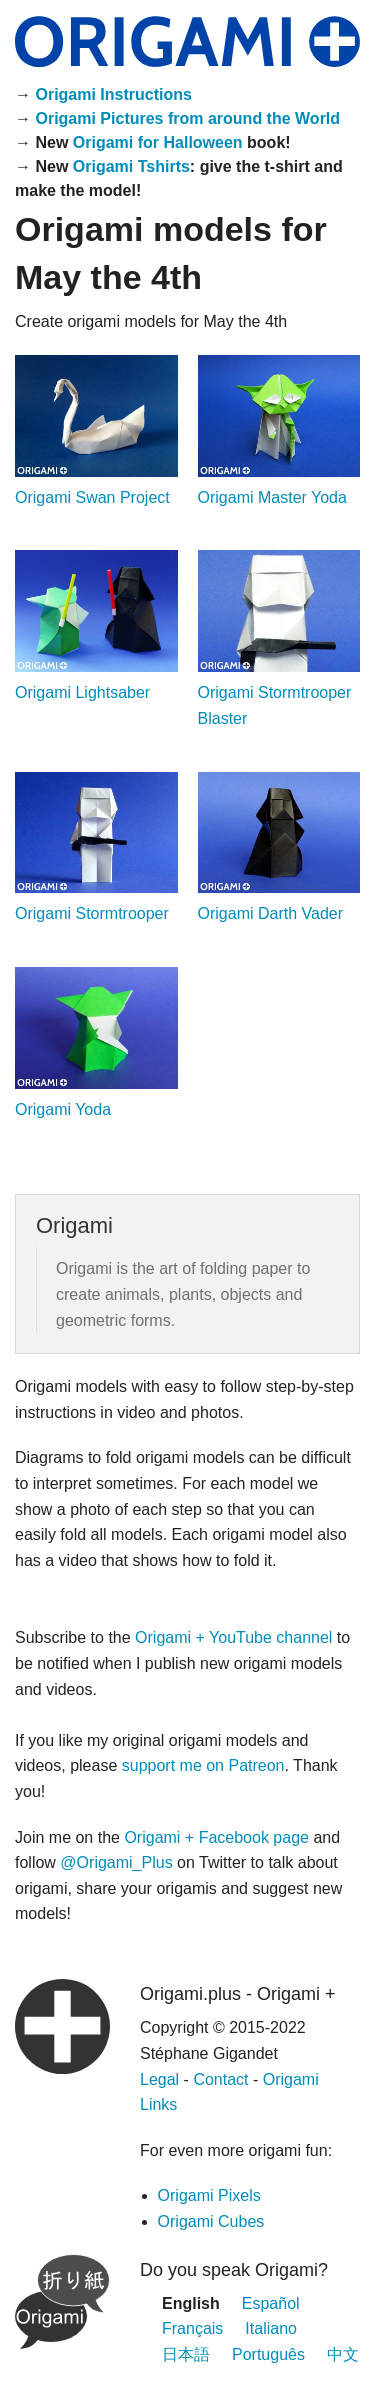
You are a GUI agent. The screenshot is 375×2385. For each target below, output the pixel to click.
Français (192, 2328)
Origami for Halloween (158, 142)
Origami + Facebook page (216, 1837)
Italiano (271, 2328)
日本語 (186, 2354)
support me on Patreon (203, 1765)
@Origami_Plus (116, 1862)
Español (271, 2303)
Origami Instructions (113, 94)
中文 (343, 2354)
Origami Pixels (209, 2195)
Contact (220, 2079)
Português (268, 2354)
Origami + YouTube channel (233, 1637)
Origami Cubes (211, 2221)
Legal (159, 2079)
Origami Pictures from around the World (187, 118)
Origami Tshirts (131, 166)
